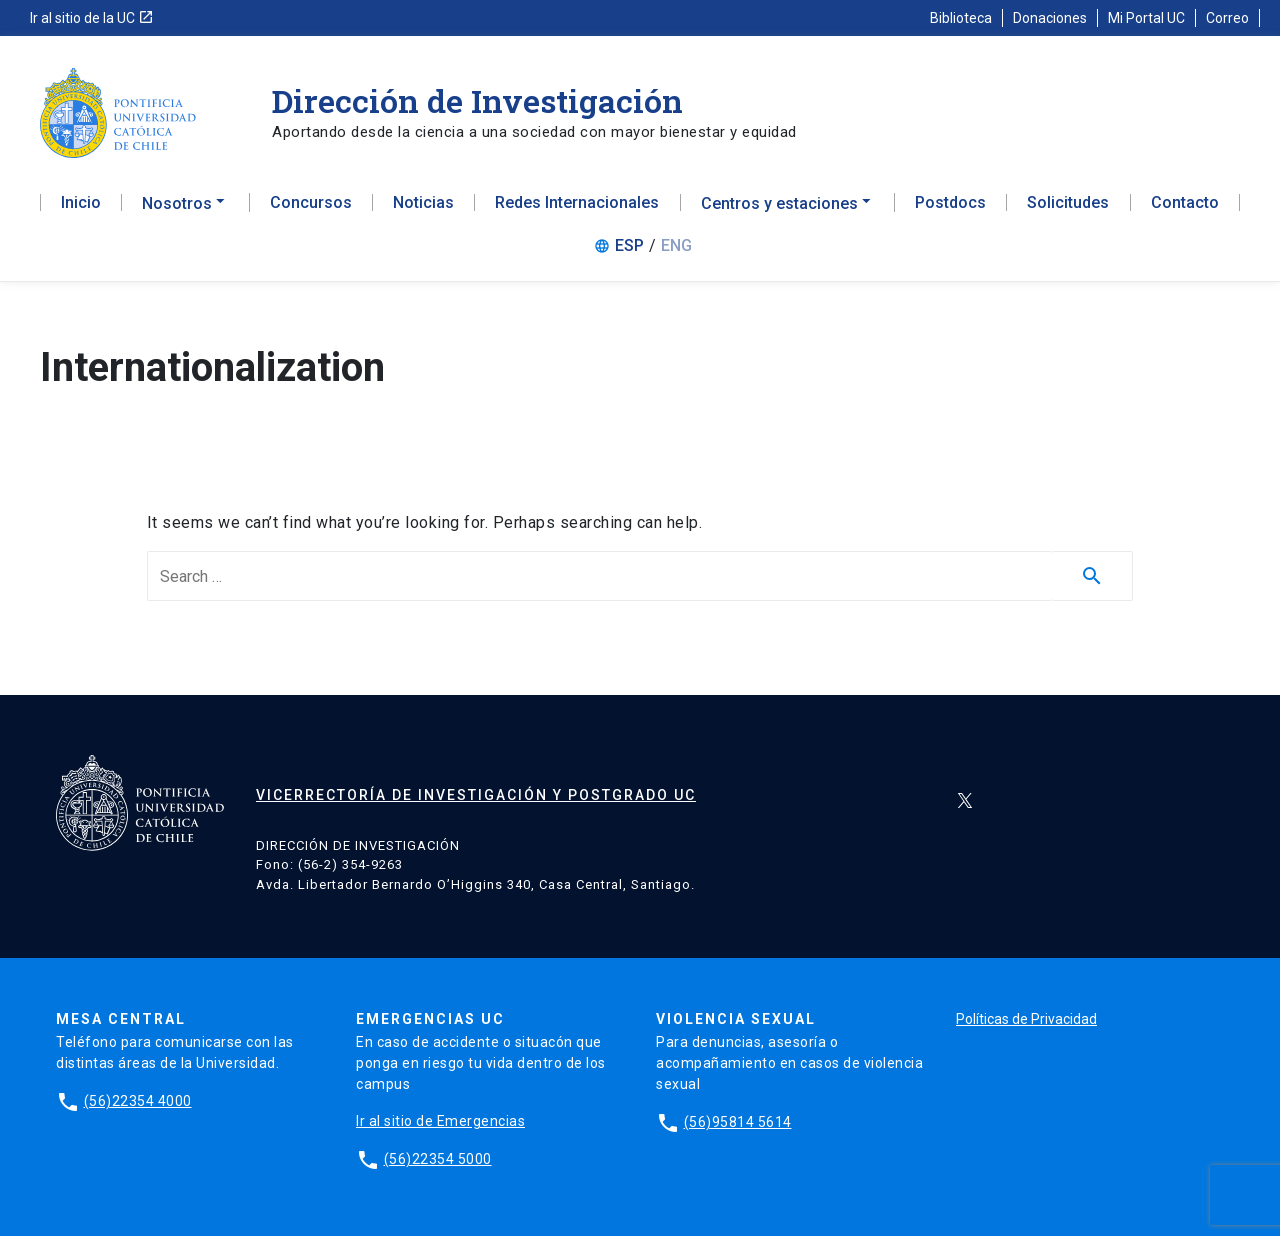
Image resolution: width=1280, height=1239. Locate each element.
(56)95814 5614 (738, 1125)
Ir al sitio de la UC (92, 18)
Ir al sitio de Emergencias (440, 1124)
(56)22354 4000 (138, 1104)
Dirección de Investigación (477, 100)
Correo (1227, 18)
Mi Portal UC (1146, 18)
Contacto (1185, 206)
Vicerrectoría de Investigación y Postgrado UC (476, 798)
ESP (629, 248)
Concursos (311, 206)
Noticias (423, 206)
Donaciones (1050, 18)
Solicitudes (1068, 206)
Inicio (81, 206)
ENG (676, 248)
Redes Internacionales (577, 206)
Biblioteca (961, 18)
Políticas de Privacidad (1026, 1022)
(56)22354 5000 (438, 1162)
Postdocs (950, 206)
